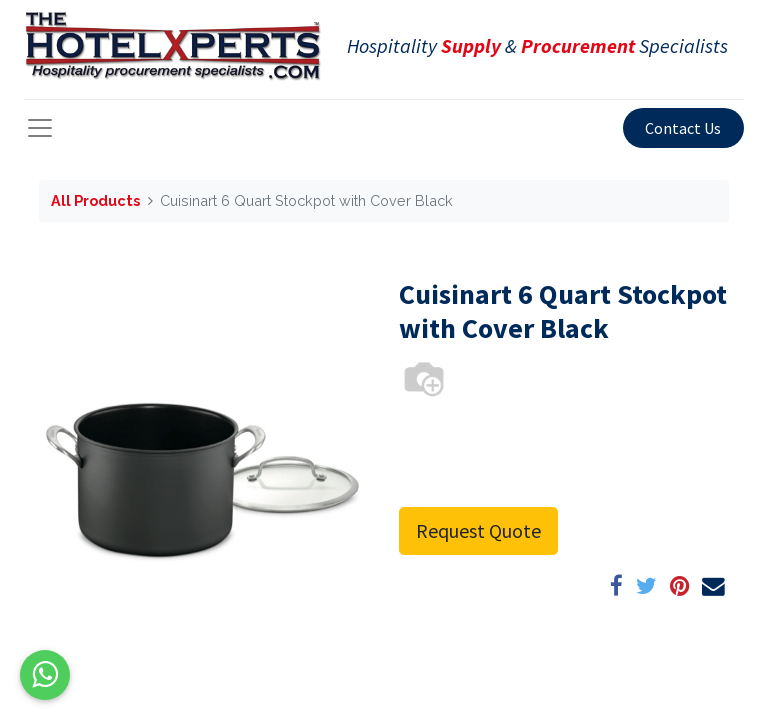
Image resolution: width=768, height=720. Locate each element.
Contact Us (683, 128)
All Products (95, 200)
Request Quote (478, 530)
